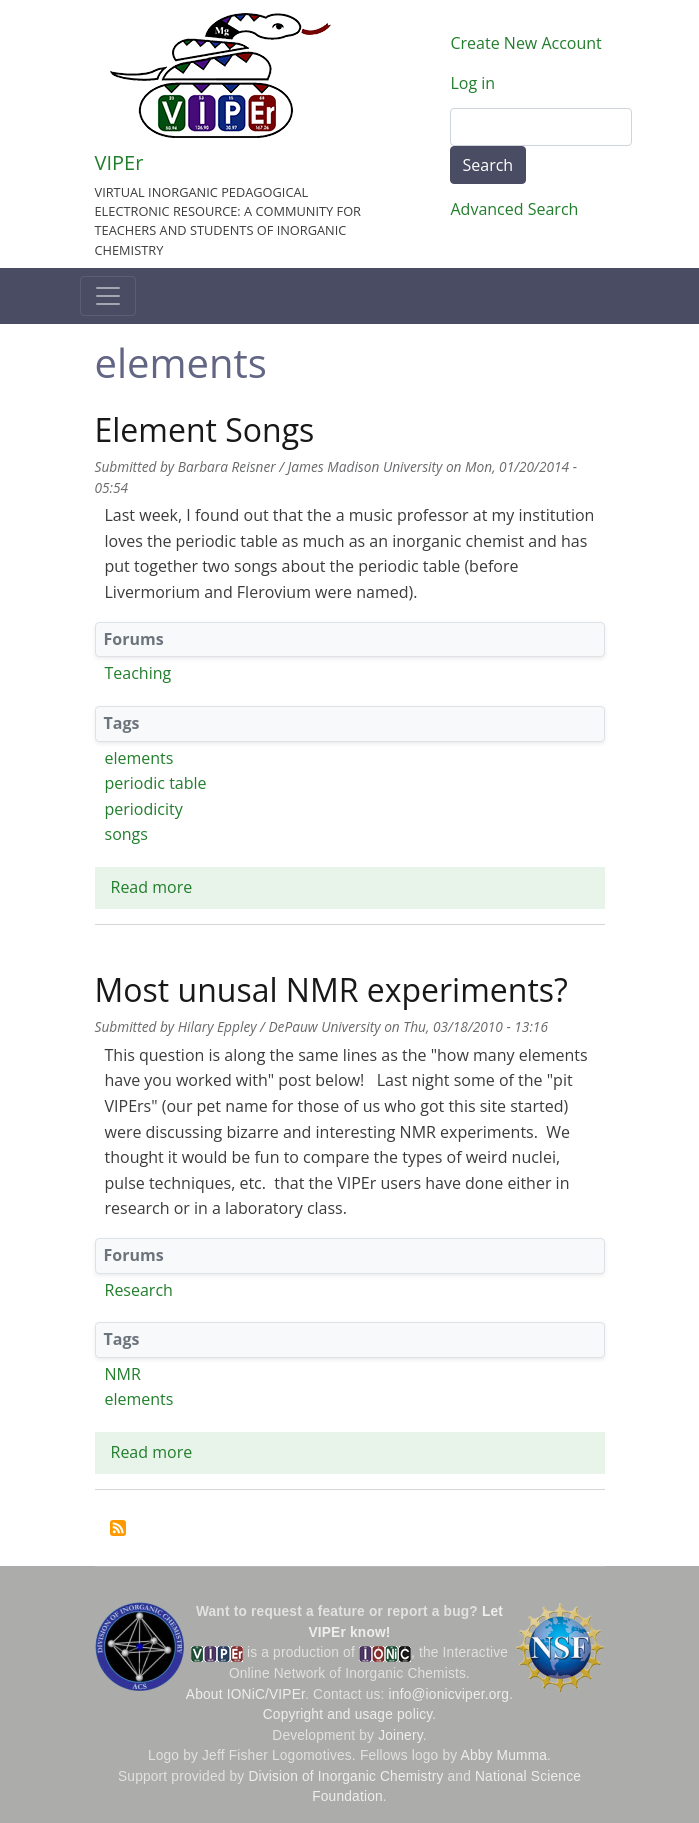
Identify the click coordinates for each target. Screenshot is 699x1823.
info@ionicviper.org (449, 1694)
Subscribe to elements (118, 1528)
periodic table (156, 783)
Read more (152, 887)
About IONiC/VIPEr (245, 1694)
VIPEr (119, 162)
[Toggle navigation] (108, 296)
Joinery (400, 1735)
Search (488, 165)
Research (139, 1290)
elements (139, 758)
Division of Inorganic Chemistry (345, 1776)
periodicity (144, 809)
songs (126, 834)
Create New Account (526, 43)
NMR (123, 1374)
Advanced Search (515, 209)
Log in (473, 83)
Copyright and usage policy (347, 1714)
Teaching (138, 673)
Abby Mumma (504, 1755)
